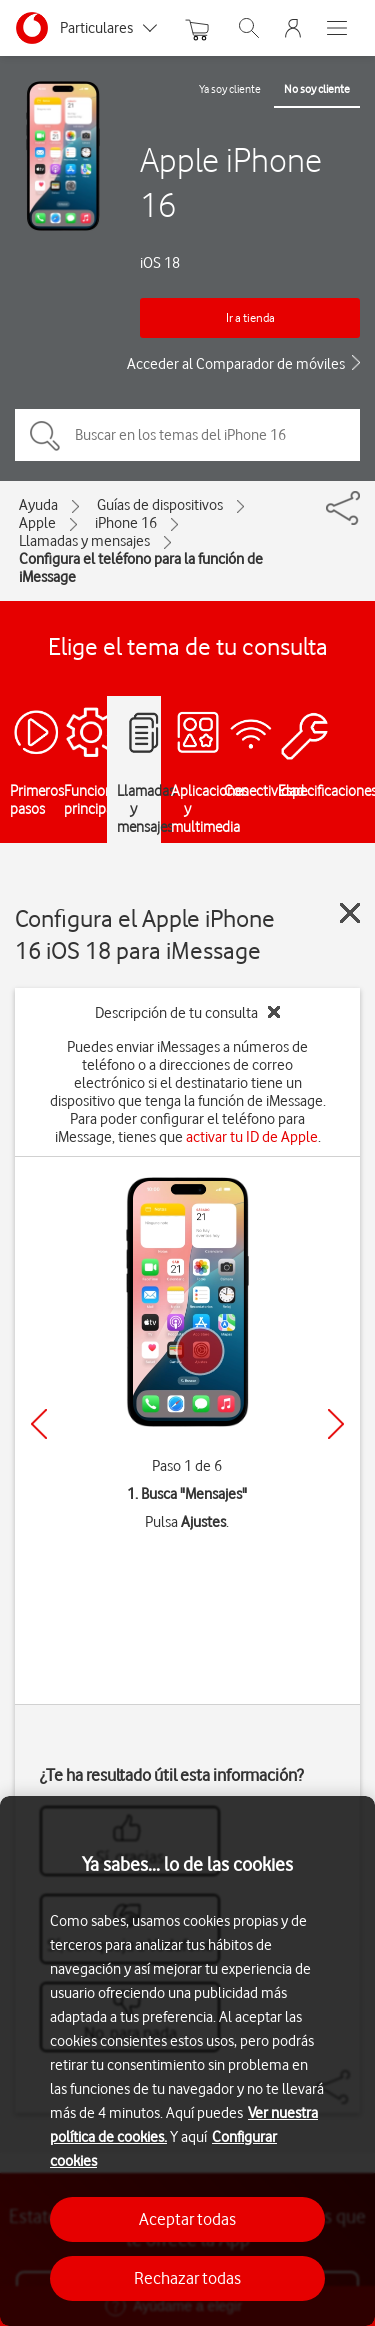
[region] (187, 2061)
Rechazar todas (187, 2278)
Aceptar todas (187, 2219)
